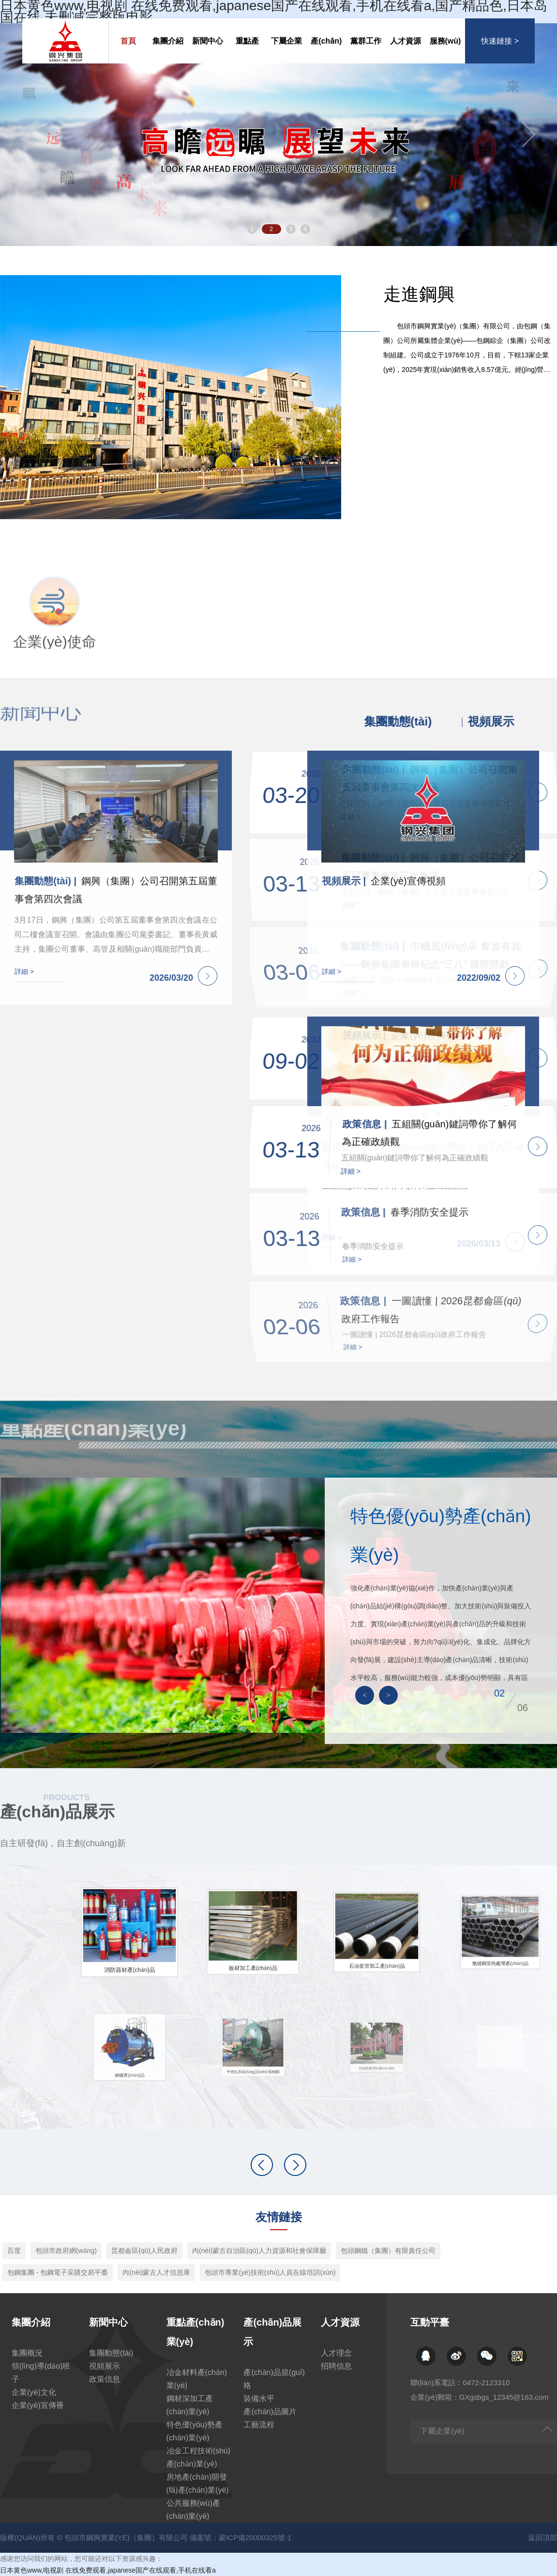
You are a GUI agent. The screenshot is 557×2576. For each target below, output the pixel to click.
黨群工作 (365, 41)
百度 (14, 2250)
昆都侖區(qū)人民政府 (144, 2250)
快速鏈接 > (500, 41)
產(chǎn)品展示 (326, 50)
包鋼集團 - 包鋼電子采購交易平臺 (57, 2272)
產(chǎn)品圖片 (269, 2411)
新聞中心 (207, 41)
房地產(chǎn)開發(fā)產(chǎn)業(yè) (197, 2483)
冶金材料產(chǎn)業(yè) (196, 2379)
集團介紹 (167, 41)
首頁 (128, 41)
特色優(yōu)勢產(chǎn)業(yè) (194, 2431)
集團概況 (27, 2353)
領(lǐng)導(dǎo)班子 (41, 2372)
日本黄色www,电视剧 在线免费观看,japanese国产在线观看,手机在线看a (108, 2570)
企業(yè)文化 (34, 2392)
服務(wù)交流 (445, 50)
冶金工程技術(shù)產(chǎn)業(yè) (198, 2457)
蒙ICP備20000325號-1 (255, 2537)
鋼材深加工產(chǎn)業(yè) (189, 2405)
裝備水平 (258, 2398)
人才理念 (336, 2353)
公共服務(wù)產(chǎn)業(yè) (193, 2509)
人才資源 (405, 41)
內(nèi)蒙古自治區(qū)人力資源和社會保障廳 (259, 2250)
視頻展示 (104, 2366)
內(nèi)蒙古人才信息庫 (156, 2272)
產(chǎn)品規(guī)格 (273, 2379)
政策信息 (104, 2379)
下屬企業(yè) (286, 50)
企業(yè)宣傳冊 (38, 2405)
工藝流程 (258, 2425)
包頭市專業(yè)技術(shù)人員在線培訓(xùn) (270, 2272)
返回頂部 (542, 2537)
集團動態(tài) (111, 2353)
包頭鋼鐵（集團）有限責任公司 (388, 2250)
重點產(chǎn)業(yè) (247, 50)
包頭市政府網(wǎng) (66, 2250)
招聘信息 (336, 2366)
